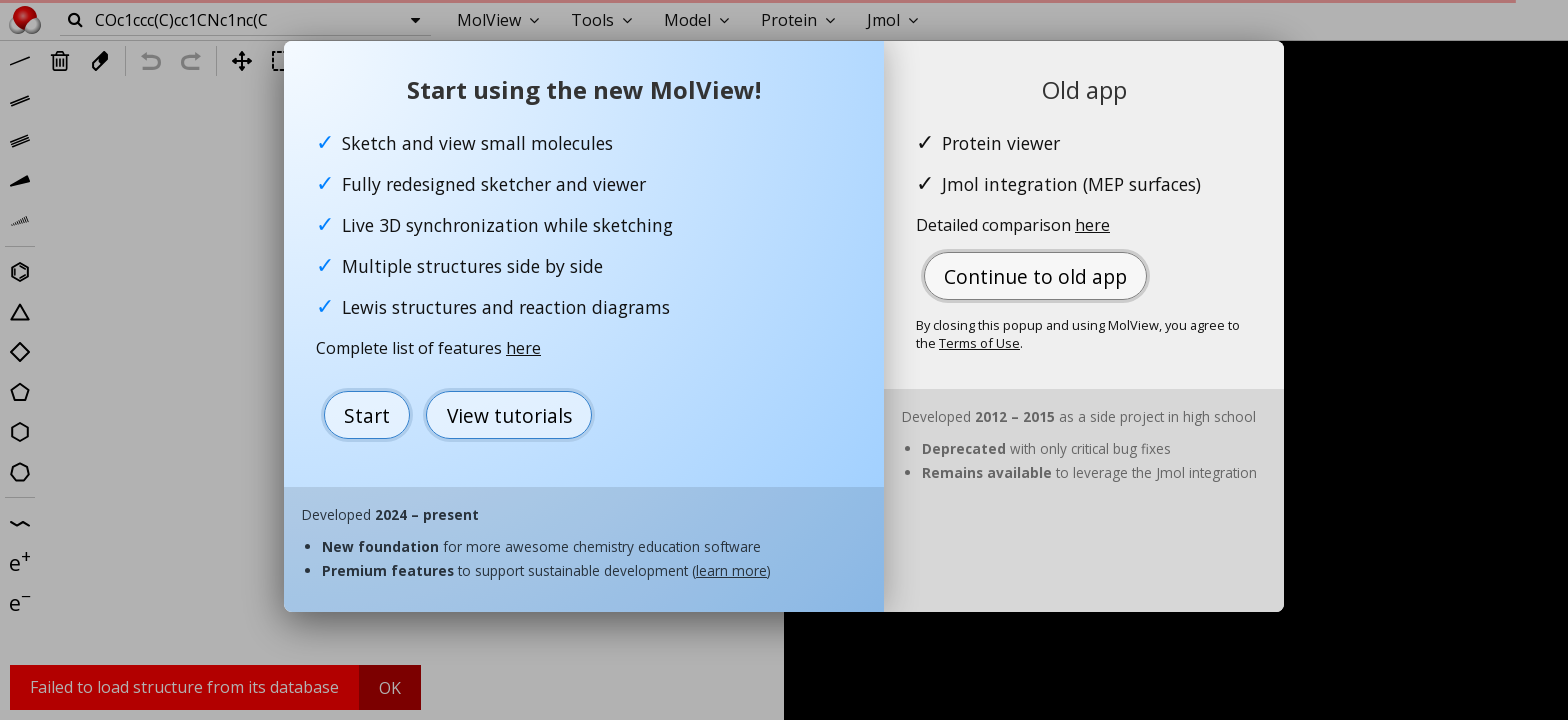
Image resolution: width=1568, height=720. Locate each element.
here (523, 348)
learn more (731, 570)
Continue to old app (1035, 276)
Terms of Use (979, 343)
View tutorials (509, 415)
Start (367, 415)
